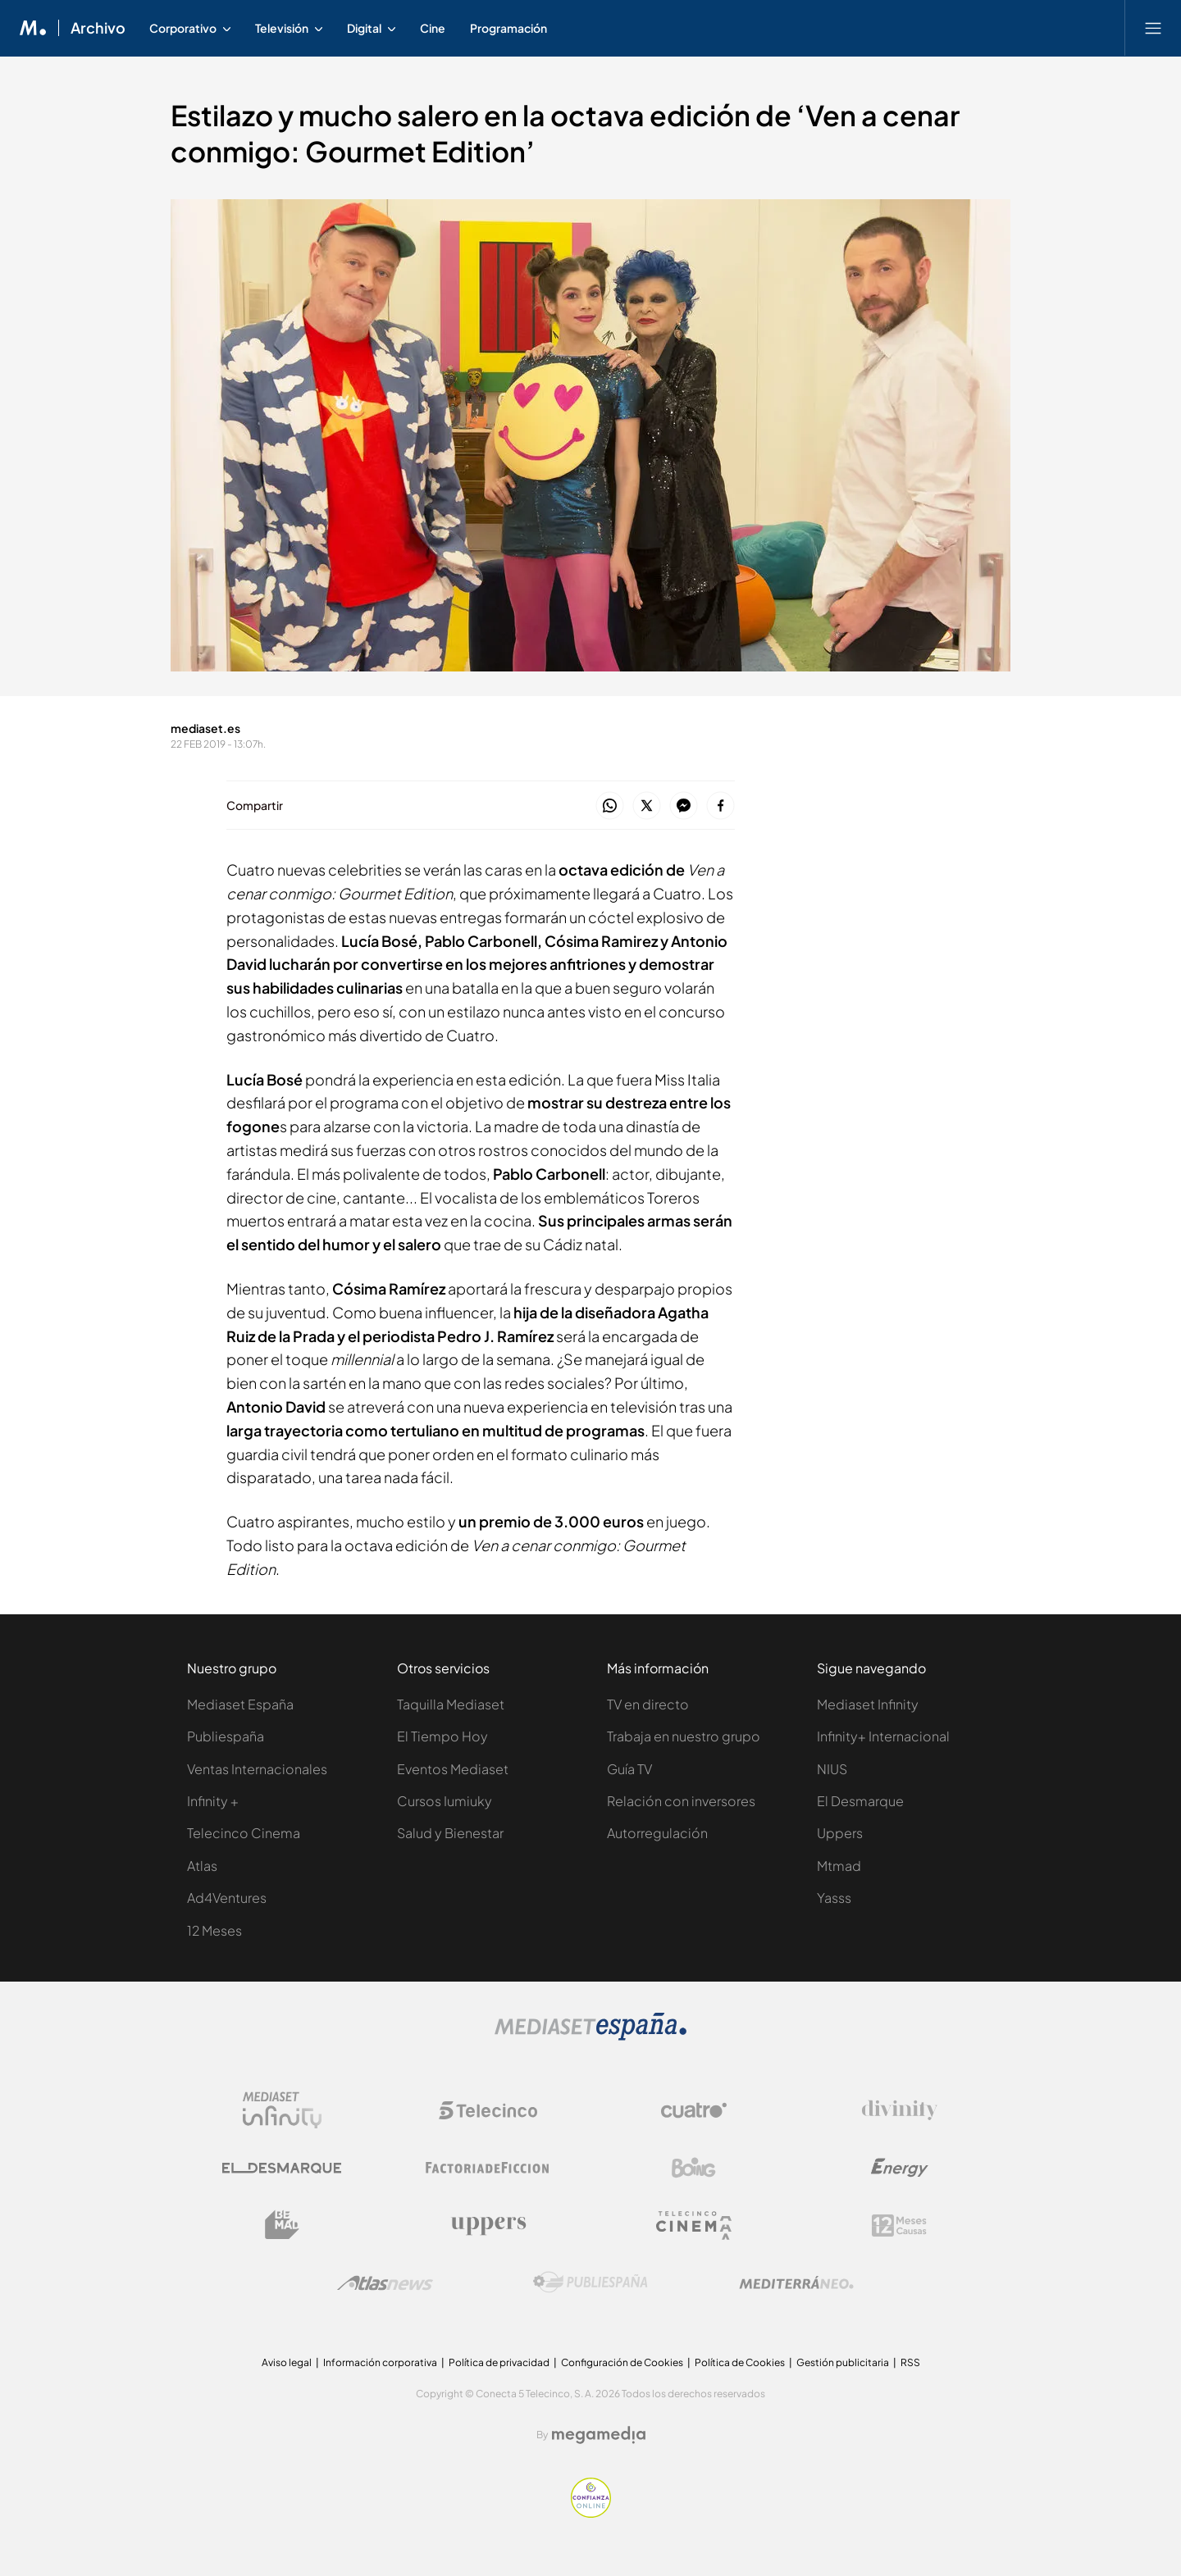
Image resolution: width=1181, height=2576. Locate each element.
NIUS (832, 1768)
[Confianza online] (591, 2513)
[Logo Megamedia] (598, 2435)
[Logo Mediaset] (590, 2036)
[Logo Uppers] (488, 2225)
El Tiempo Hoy (442, 1736)
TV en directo (648, 1704)
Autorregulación (657, 1832)
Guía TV (629, 1768)
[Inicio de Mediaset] (33, 28)
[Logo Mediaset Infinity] (282, 2110)
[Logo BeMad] (282, 2225)
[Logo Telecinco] (488, 2110)
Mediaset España (240, 1704)
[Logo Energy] (899, 2167)
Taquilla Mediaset (450, 1704)
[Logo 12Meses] (899, 2225)
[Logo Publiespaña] (590, 2282)
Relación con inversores (681, 1800)
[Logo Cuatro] (694, 2110)
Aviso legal (287, 2362)
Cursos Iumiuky (444, 1800)
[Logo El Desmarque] (281, 2168)
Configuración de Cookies (622, 2362)
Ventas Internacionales (257, 1768)
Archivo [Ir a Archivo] (98, 27)
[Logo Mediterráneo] (796, 2282)
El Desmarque (860, 1800)
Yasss (834, 1897)
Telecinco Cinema (243, 1832)
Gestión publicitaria (842, 2362)
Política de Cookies (740, 2362)
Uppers (840, 1832)
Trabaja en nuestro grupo (683, 1736)
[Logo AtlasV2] (385, 2283)
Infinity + (213, 1800)
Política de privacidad (499, 2362)
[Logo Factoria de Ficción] (488, 2167)
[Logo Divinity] (899, 2110)
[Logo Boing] (694, 2167)
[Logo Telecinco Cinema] (694, 2225)
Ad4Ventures (227, 1897)
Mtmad (839, 1865)
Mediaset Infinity (868, 1704)
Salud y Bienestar (450, 1832)
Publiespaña (225, 1736)
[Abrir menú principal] (1153, 28)
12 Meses (214, 1930)
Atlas (202, 1865)
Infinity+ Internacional (883, 1736)
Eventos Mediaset (452, 1768)
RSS (910, 2362)
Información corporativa (380, 2362)
